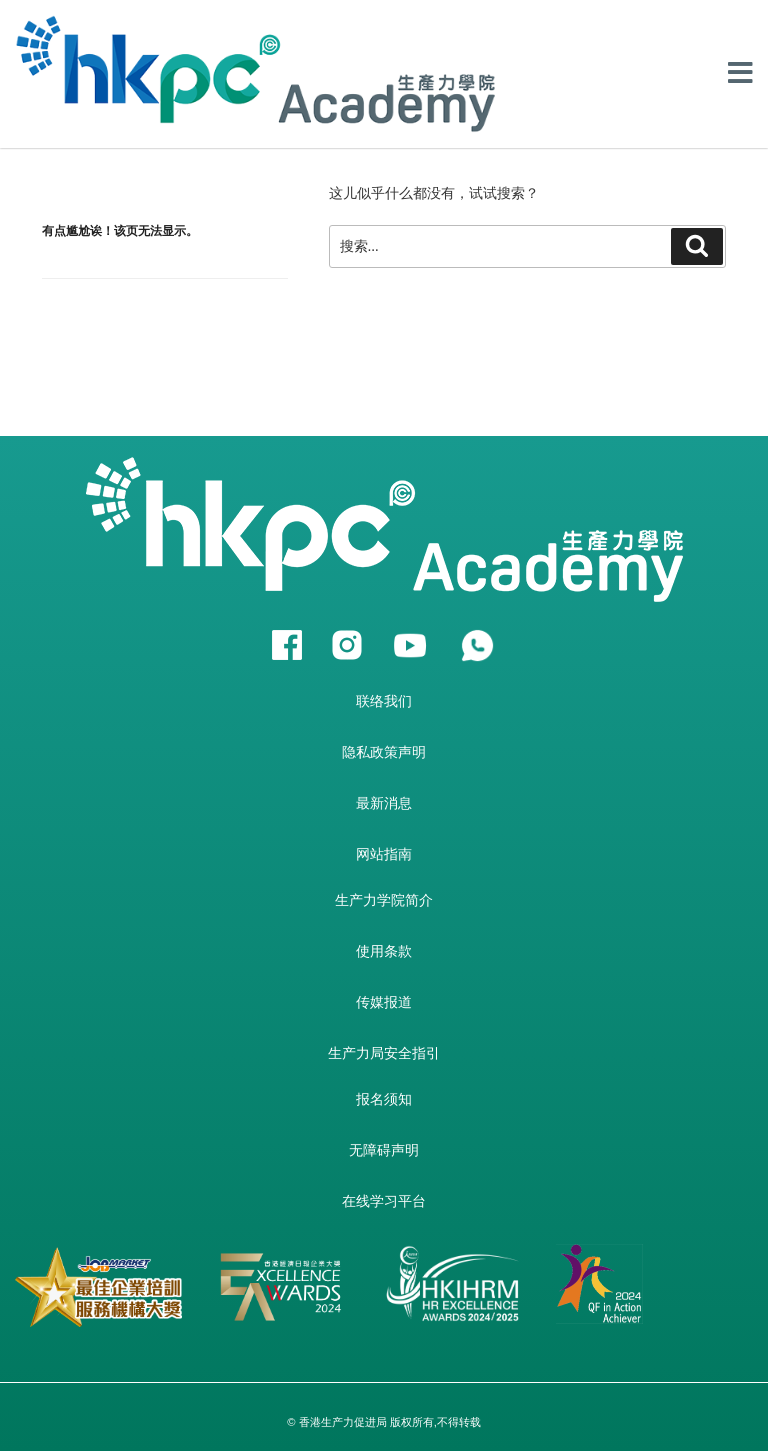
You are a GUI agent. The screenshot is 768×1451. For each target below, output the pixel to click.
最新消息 (384, 803)
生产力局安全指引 (384, 1053)
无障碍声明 (384, 1150)
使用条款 (384, 951)
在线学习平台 (384, 1201)
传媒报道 (384, 1002)
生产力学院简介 (384, 900)
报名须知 (384, 1099)
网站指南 (384, 854)
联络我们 (384, 701)
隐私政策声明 (384, 752)
